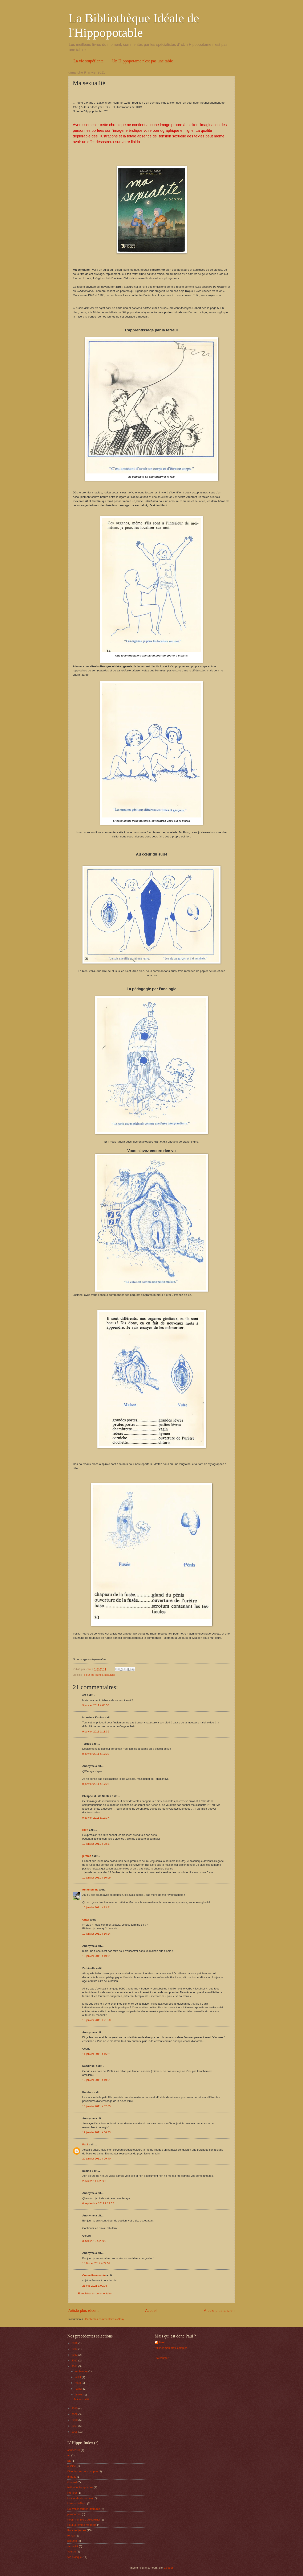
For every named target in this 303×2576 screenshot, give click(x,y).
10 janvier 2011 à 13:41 (96, 1907)
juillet (78, 2377)
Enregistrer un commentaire (95, 2293)
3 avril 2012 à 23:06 (94, 2240)
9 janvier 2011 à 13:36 (95, 1731)
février (79, 2388)
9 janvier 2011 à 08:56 (95, 1705)
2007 (75, 2425)
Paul (85, 2144)
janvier (79, 2394)
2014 (75, 2349)
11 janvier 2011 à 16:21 (96, 2053)
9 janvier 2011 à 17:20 (95, 1753)
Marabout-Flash (76, 2503)
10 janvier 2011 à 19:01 (96, 1956)
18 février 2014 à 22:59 (96, 2263)
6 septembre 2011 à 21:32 (98, 2203)
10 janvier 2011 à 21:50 (96, 2020)
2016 (75, 2343)
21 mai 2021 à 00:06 (94, 2285)
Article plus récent (83, 2310)
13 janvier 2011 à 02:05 (96, 2106)
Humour (72, 2492)
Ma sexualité (81, 2399)
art (68, 2455)
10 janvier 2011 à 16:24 (96, 1933)
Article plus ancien (219, 2310)
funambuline (90, 1889)
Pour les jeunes (93, 1674)
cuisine (71, 2466)
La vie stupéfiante (88, 61)
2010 (75, 2408)
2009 (75, 2414)
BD (69, 2460)
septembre (81, 2371)
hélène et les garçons (80, 2487)
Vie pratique (74, 2557)
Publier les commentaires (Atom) (105, 2319)
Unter (85, 1919)
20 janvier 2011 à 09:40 (96, 2158)
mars (78, 2382)
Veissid (71, 2551)
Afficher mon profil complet (171, 2347)
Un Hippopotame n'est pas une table (142, 61)
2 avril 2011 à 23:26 (94, 2181)
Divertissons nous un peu (82, 2471)
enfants (71, 2476)
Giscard (72, 2482)
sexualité (109, 1674)
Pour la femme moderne (81, 2524)
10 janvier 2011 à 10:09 (96, 1877)
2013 (75, 2354)
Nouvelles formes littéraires (83, 2508)
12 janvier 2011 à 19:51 (96, 2080)
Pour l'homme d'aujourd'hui (83, 2519)
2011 (75, 2366)
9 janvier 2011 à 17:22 (95, 1783)
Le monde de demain (80, 2498)
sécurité (72, 2540)
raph (85, 1829)
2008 (75, 2420)
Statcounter (162, 2358)
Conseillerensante (94, 2275)
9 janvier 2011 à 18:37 (95, 1817)
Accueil (151, 2310)
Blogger (168, 2567)
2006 (75, 2431)
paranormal (74, 2514)
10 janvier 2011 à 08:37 (96, 1843)
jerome (86, 1856)
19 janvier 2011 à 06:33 (96, 2132)
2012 (75, 2360)
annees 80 (73, 2450)
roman (71, 2535)
